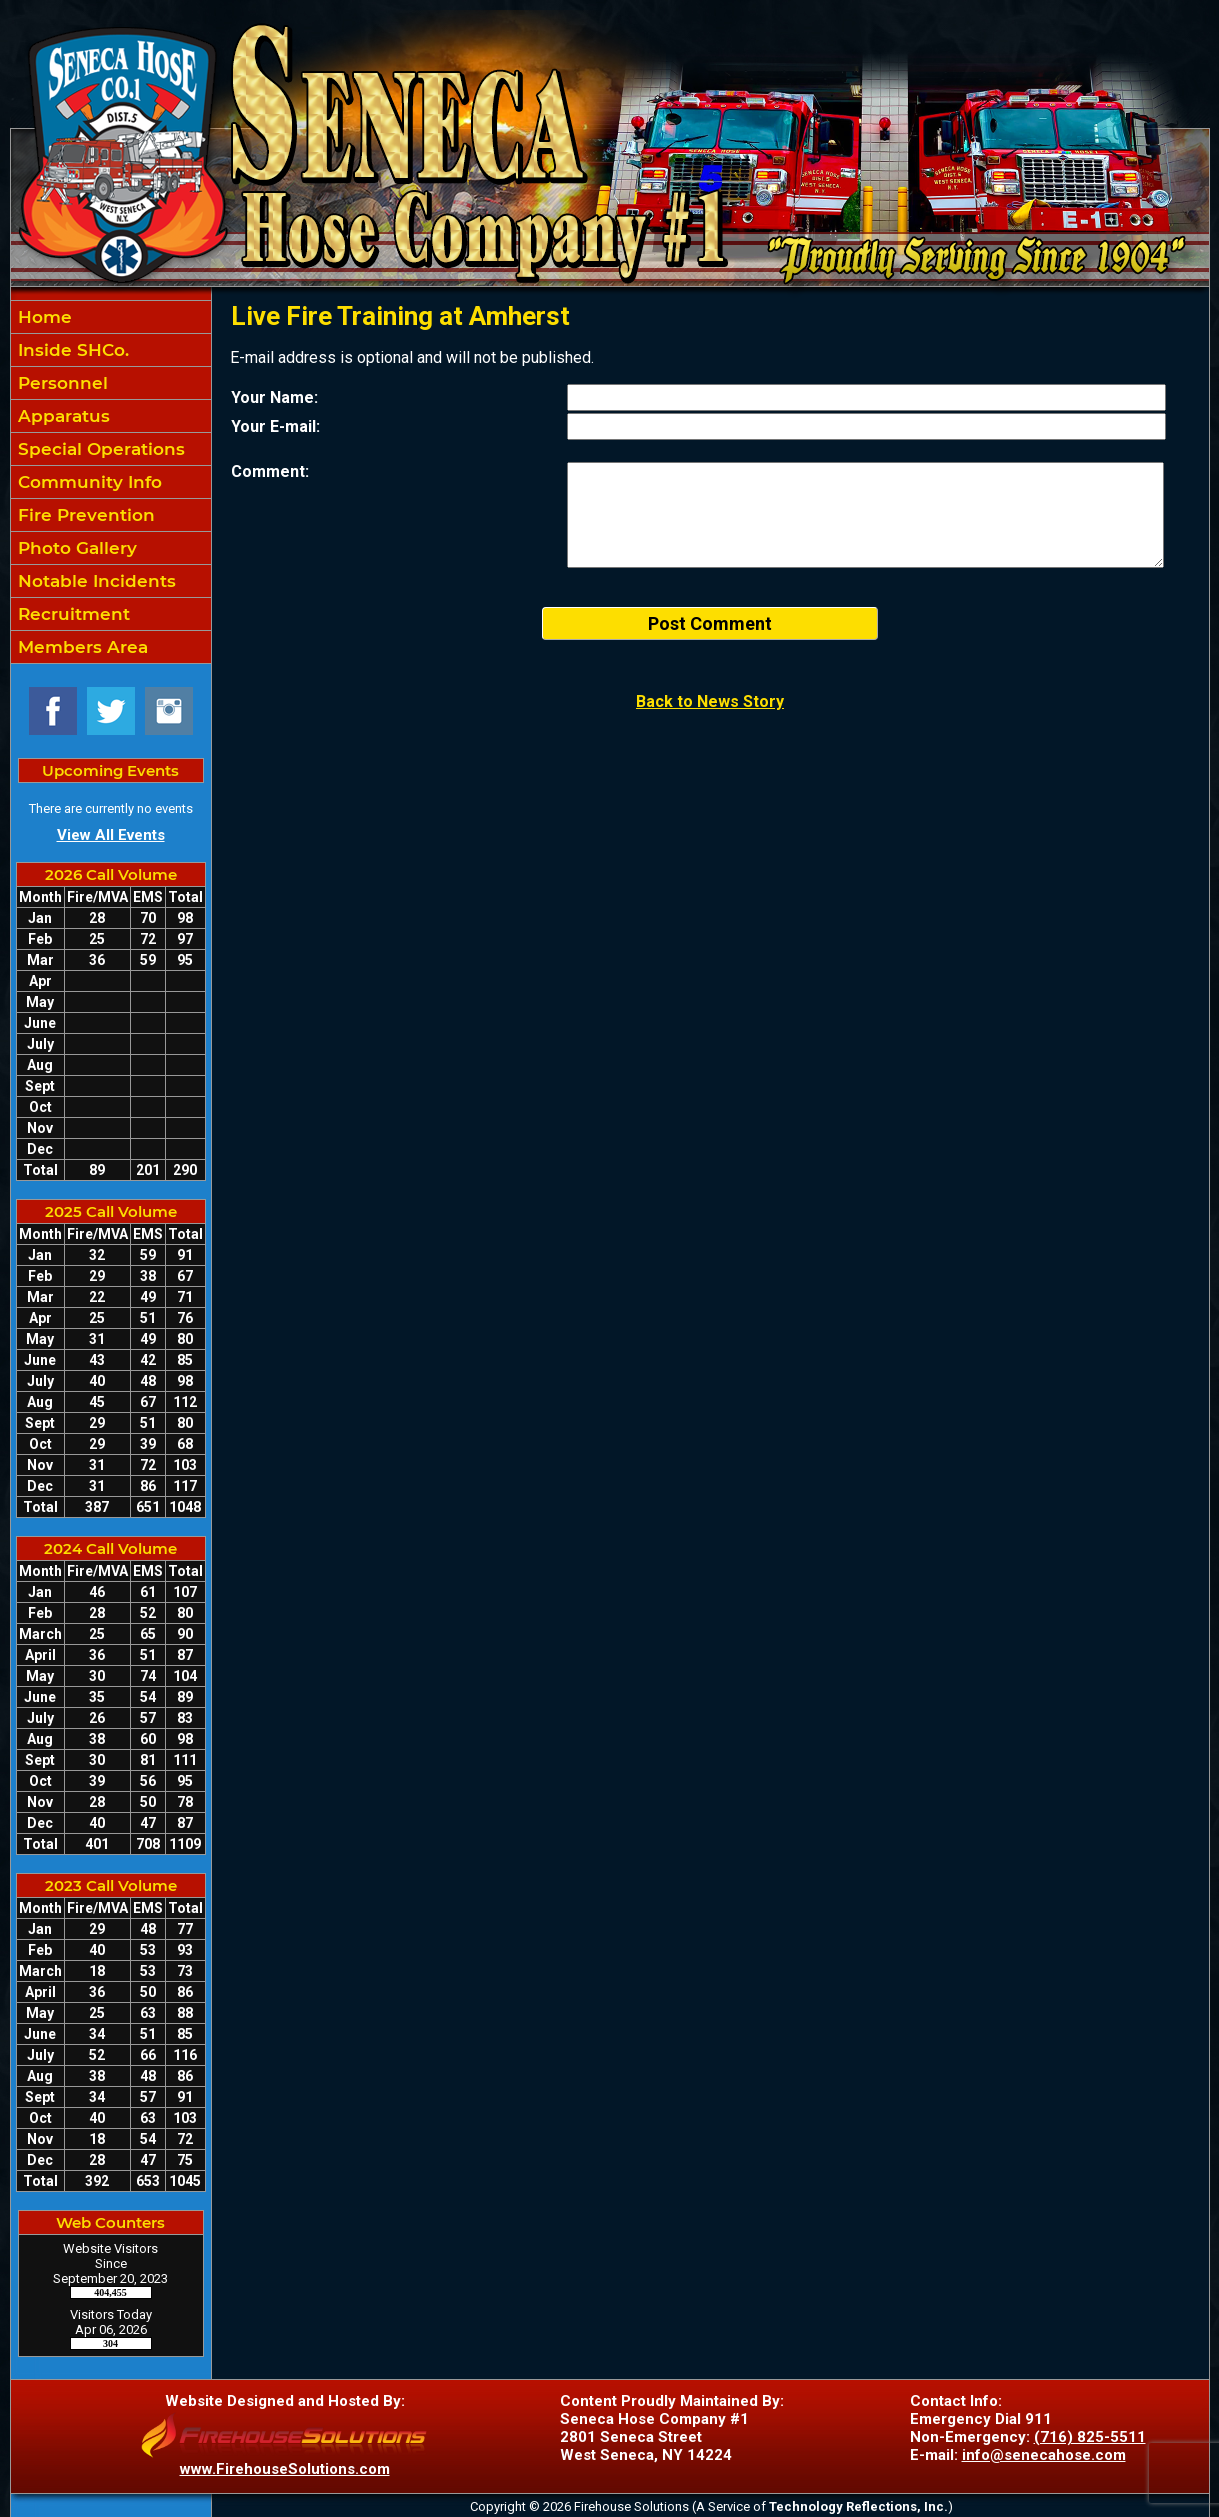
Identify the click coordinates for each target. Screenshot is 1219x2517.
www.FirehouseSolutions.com (285, 2469)
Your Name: (274, 397)
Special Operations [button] (99, 449)
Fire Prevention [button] (84, 515)
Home (42, 317)
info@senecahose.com (1044, 2455)
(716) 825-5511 (1090, 2437)
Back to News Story (710, 701)
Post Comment (710, 623)
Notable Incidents (94, 581)
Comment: (270, 471)
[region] (111, 482)
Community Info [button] (87, 482)
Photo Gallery (75, 548)
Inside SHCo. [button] (71, 350)
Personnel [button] (60, 383)
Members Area (80, 647)
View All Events (111, 835)
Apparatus (61, 416)
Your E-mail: (275, 426)
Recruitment (71, 614)
